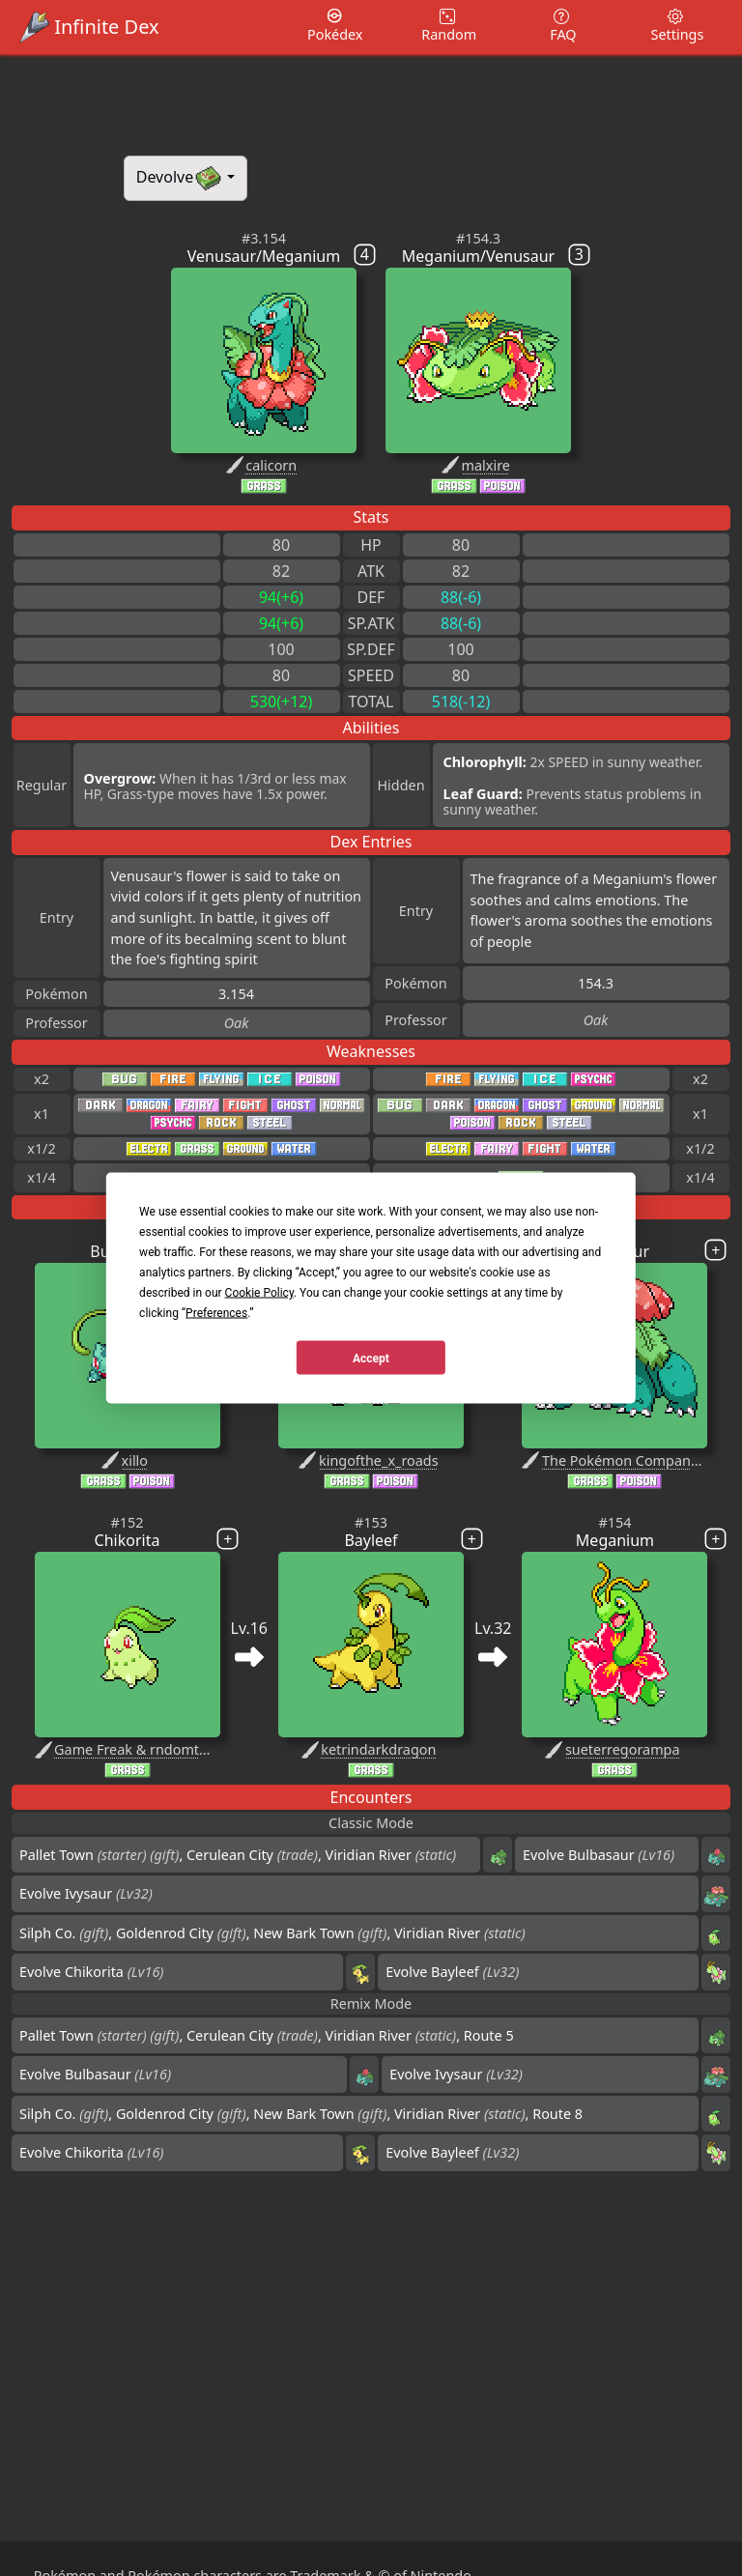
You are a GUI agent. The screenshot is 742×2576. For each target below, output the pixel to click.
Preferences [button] (216, 1313)
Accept (371, 1357)
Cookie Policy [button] (259, 1293)
